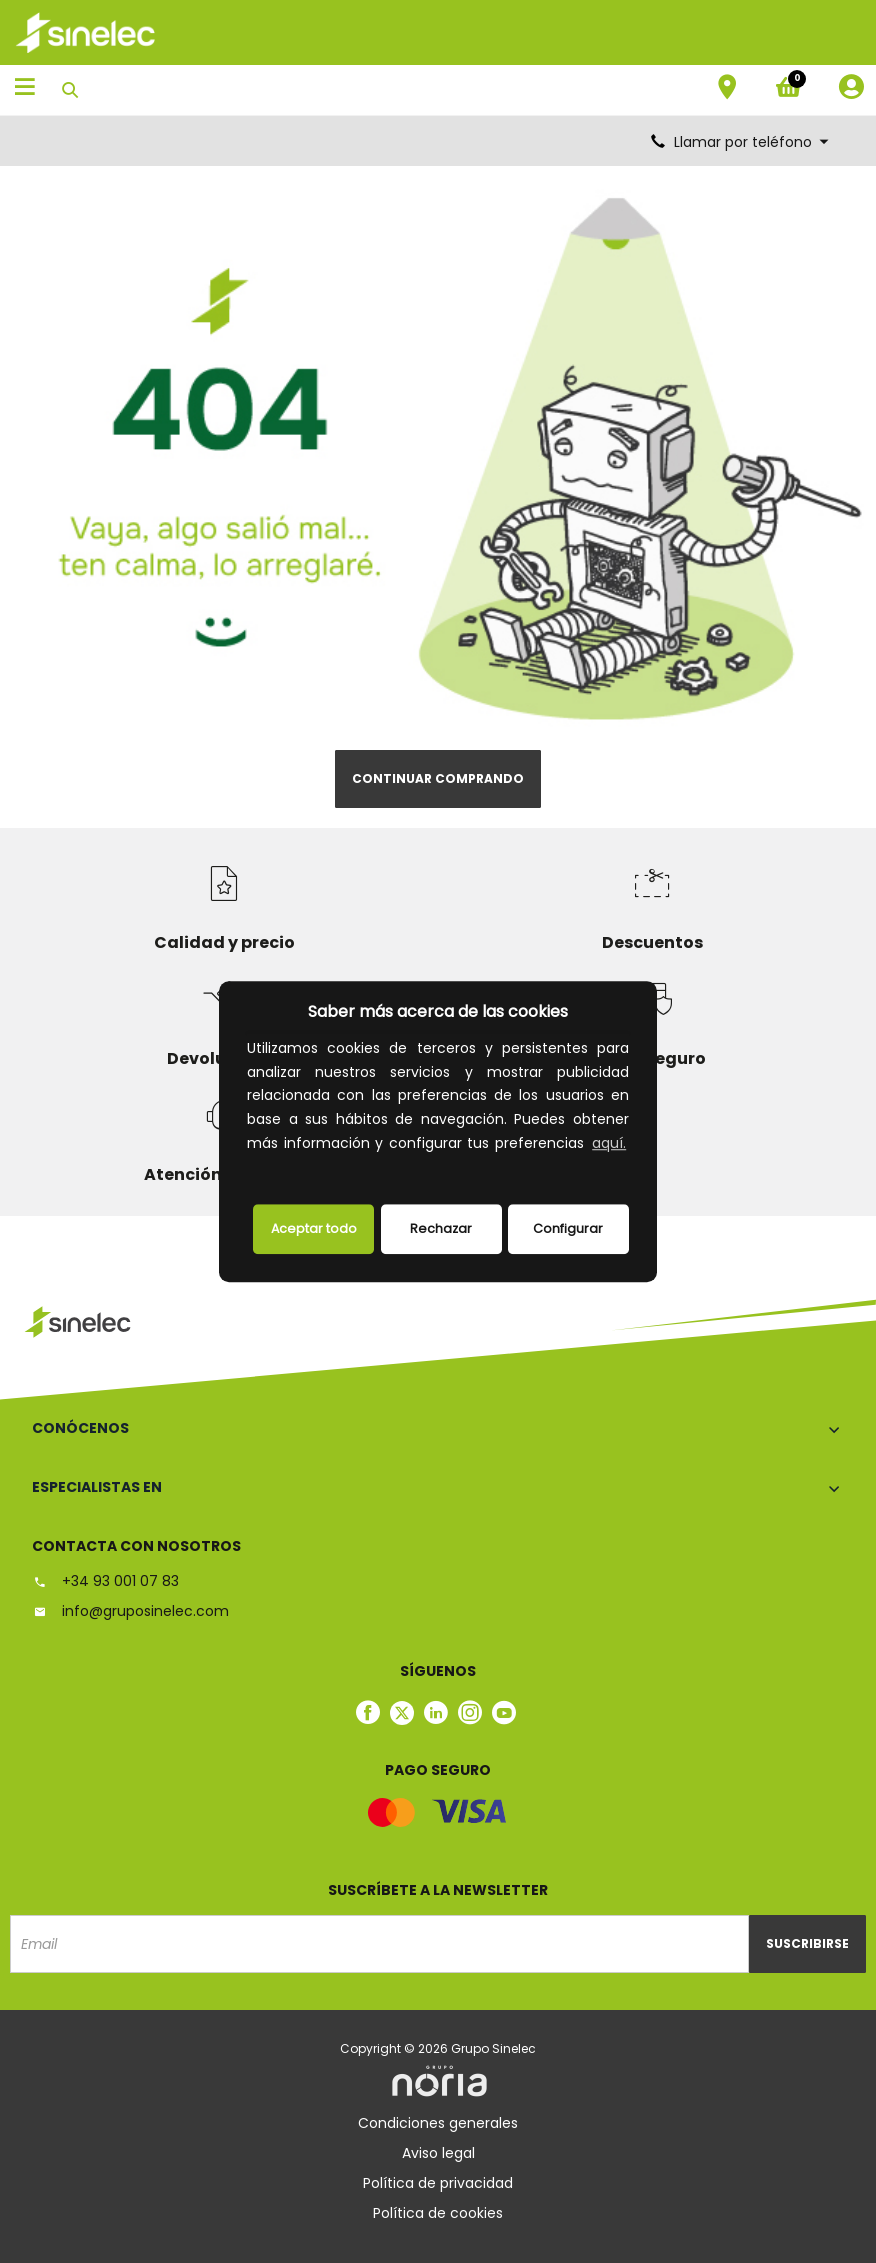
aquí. (609, 1143)
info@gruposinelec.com (130, 1611)
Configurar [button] (568, 1228)
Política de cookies (438, 2213)
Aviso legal (438, 2153)
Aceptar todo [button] (314, 1228)
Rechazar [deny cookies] (441, 1228)
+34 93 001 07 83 (105, 1581)
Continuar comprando (438, 778)
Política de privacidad (438, 2183)
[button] (250, 1169)
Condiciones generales (438, 2123)
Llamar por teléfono (741, 142)
